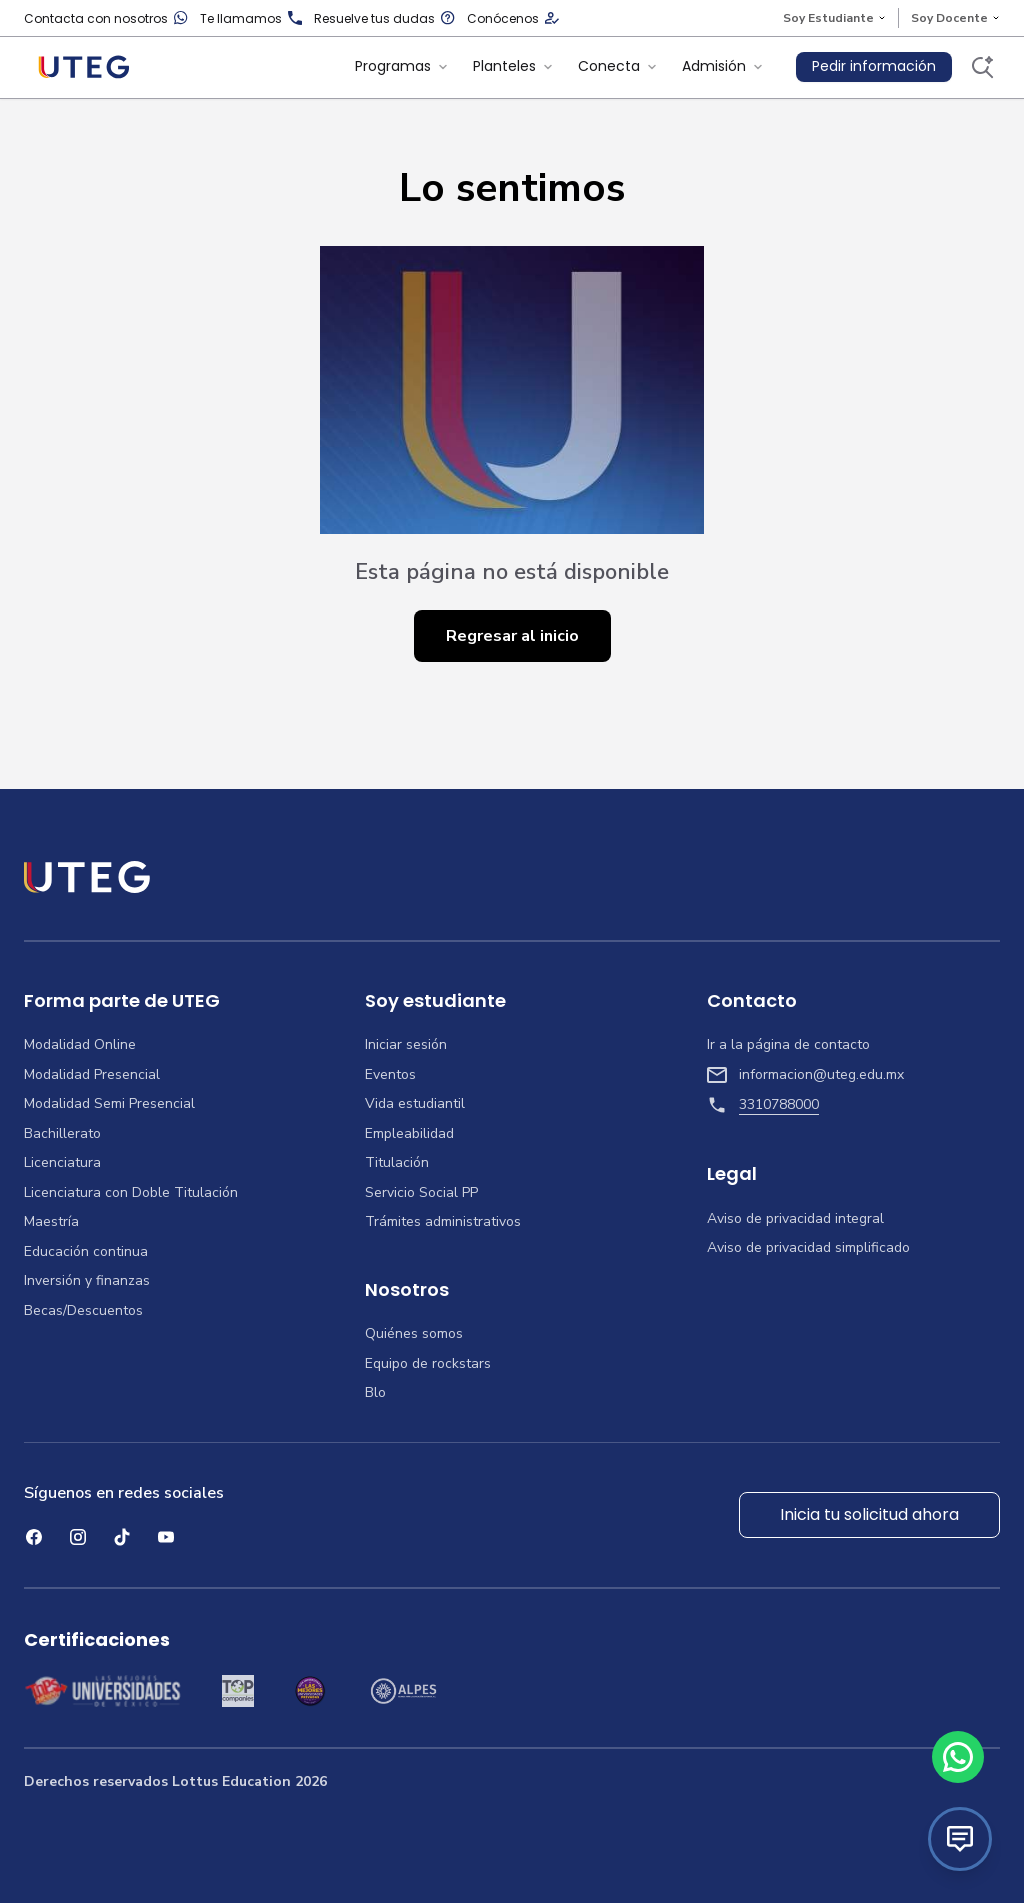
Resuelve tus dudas (384, 18)
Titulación (397, 1163)
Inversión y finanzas (87, 1281)
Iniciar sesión (406, 1045)
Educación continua (86, 1252)
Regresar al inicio (512, 636)
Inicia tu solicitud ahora (869, 1514)
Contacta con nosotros (106, 18)
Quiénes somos (414, 1334)
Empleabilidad (409, 1134)
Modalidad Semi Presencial (109, 1104)
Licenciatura (62, 1163)
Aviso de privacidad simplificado (808, 1248)
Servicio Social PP (421, 1193)
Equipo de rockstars (428, 1364)
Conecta (618, 66)
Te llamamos (251, 18)
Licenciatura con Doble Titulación (131, 1193)
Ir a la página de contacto (788, 1045)
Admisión (723, 66)
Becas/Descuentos (83, 1311)
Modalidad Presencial (92, 1075)
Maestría (51, 1222)
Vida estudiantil (415, 1104)
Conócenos (513, 18)
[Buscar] (982, 67)
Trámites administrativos (443, 1222)
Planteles (513, 66)
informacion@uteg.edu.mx (805, 1075)
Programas (402, 66)
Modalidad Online (80, 1045)
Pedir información (874, 66)
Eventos (390, 1075)
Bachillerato (62, 1134)
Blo (375, 1393)
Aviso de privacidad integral (795, 1219)
